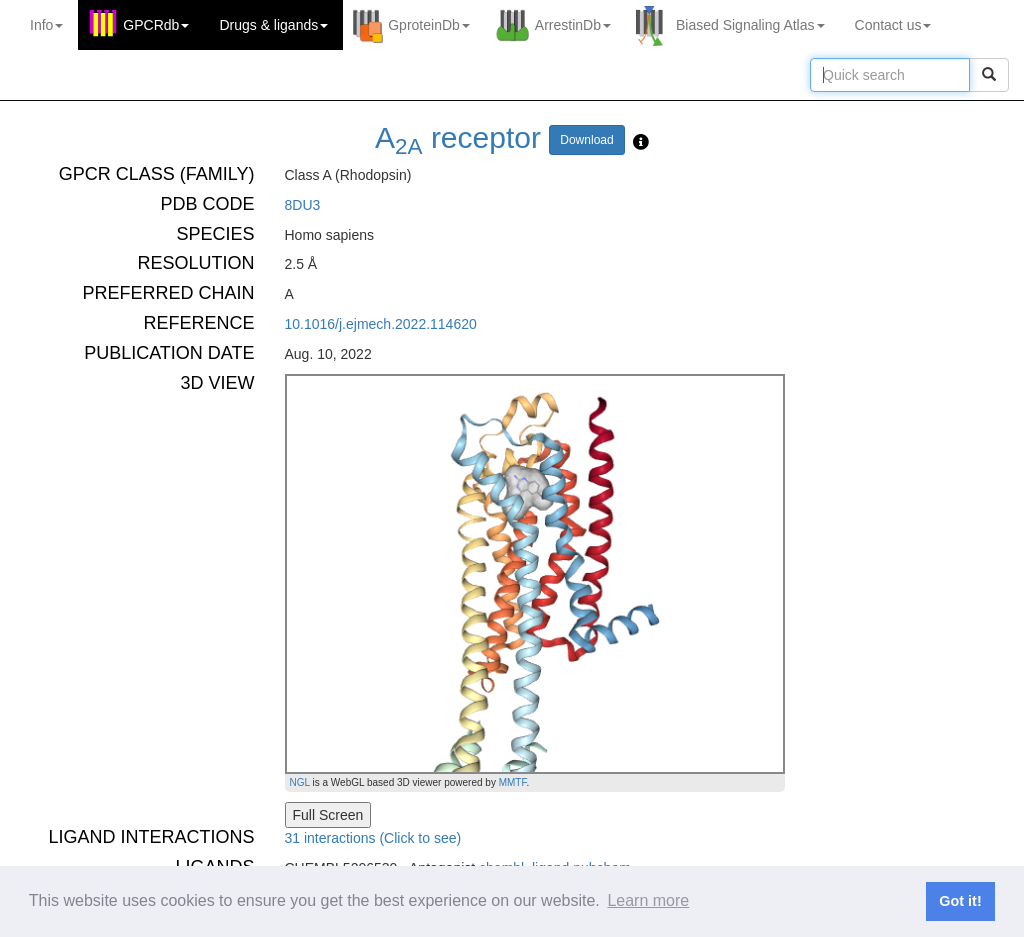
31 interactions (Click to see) (373, 838)
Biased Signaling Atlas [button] (750, 25)
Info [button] (46, 25)
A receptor (458, 137)
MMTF (513, 782)
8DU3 (303, 205)
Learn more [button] (648, 900)
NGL (300, 782)
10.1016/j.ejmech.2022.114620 (381, 324)
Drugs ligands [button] (273, 25)
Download (586, 140)
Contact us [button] (893, 25)
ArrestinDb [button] (573, 25)
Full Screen (328, 815)
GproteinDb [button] (429, 25)
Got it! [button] (960, 901)
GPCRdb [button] (156, 25)
